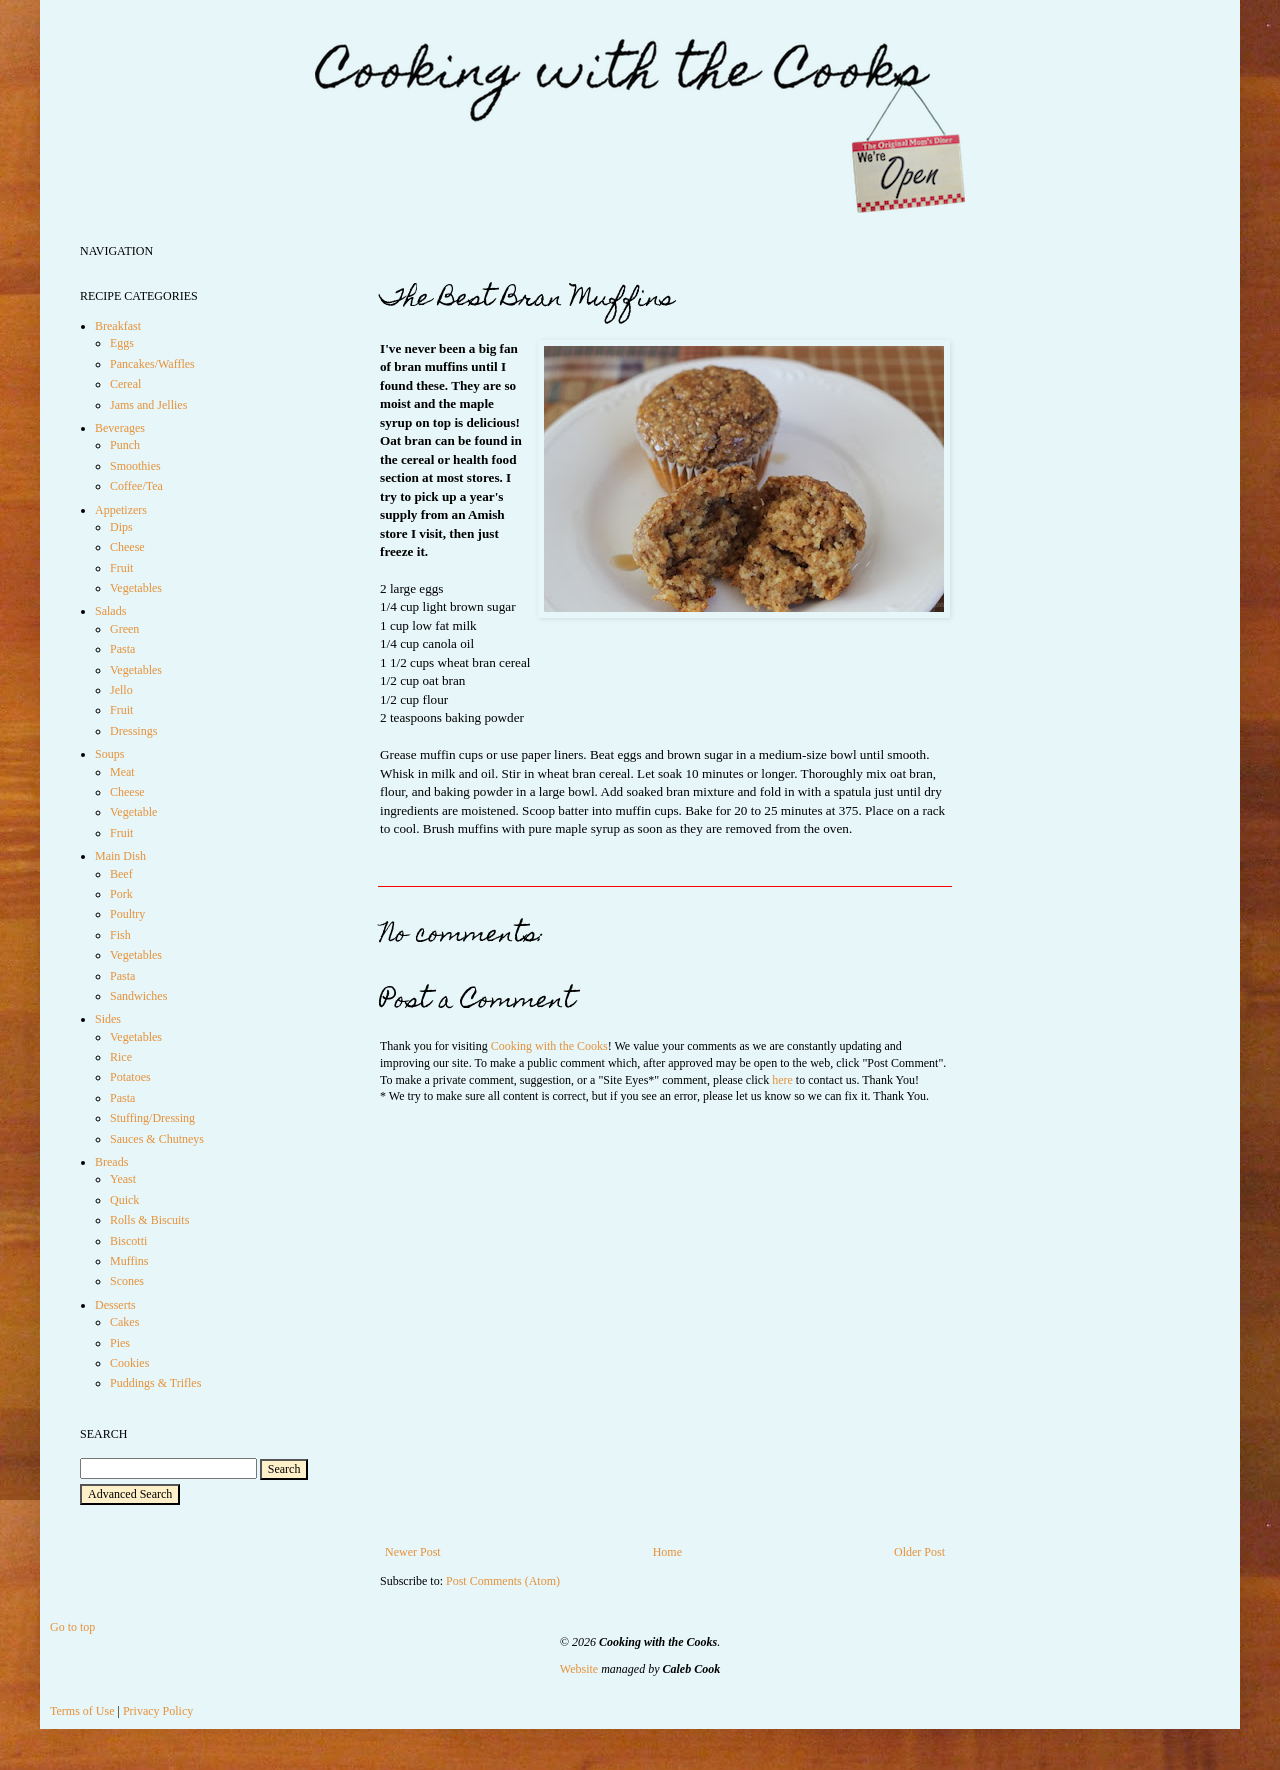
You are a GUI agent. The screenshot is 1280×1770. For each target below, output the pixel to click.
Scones (127, 1281)
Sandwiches (138, 996)
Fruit (121, 568)
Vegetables (136, 588)
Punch (125, 445)
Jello (121, 690)
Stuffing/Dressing (152, 1118)
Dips (121, 527)
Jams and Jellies (148, 405)
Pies (120, 1343)
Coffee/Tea (136, 486)
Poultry (127, 914)
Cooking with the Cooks (549, 1046)
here (782, 1080)
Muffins (129, 1261)
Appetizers (121, 510)
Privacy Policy (158, 1711)
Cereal (125, 384)
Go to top (72, 1627)
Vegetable (133, 812)
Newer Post (413, 1552)
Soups (109, 754)
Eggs (122, 343)
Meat (122, 772)
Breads (111, 1162)
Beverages (120, 428)
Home (667, 1552)
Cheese (127, 547)
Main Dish (120, 856)
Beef (121, 874)
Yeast (123, 1179)
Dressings (133, 731)
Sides (108, 1019)
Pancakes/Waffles (152, 364)
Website (579, 1669)
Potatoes (130, 1077)
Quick (124, 1200)
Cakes (124, 1322)
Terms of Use (82, 1711)
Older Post (919, 1552)
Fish (120, 935)
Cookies (129, 1363)
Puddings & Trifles (155, 1383)
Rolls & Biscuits (149, 1220)
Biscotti (128, 1241)
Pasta (122, 649)
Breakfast (118, 326)
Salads (110, 611)
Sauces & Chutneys (157, 1139)
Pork (121, 894)
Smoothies (135, 466)
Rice (121, 1057)
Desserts (115, 1305)
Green (124, 629)
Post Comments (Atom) (503, 1581)
